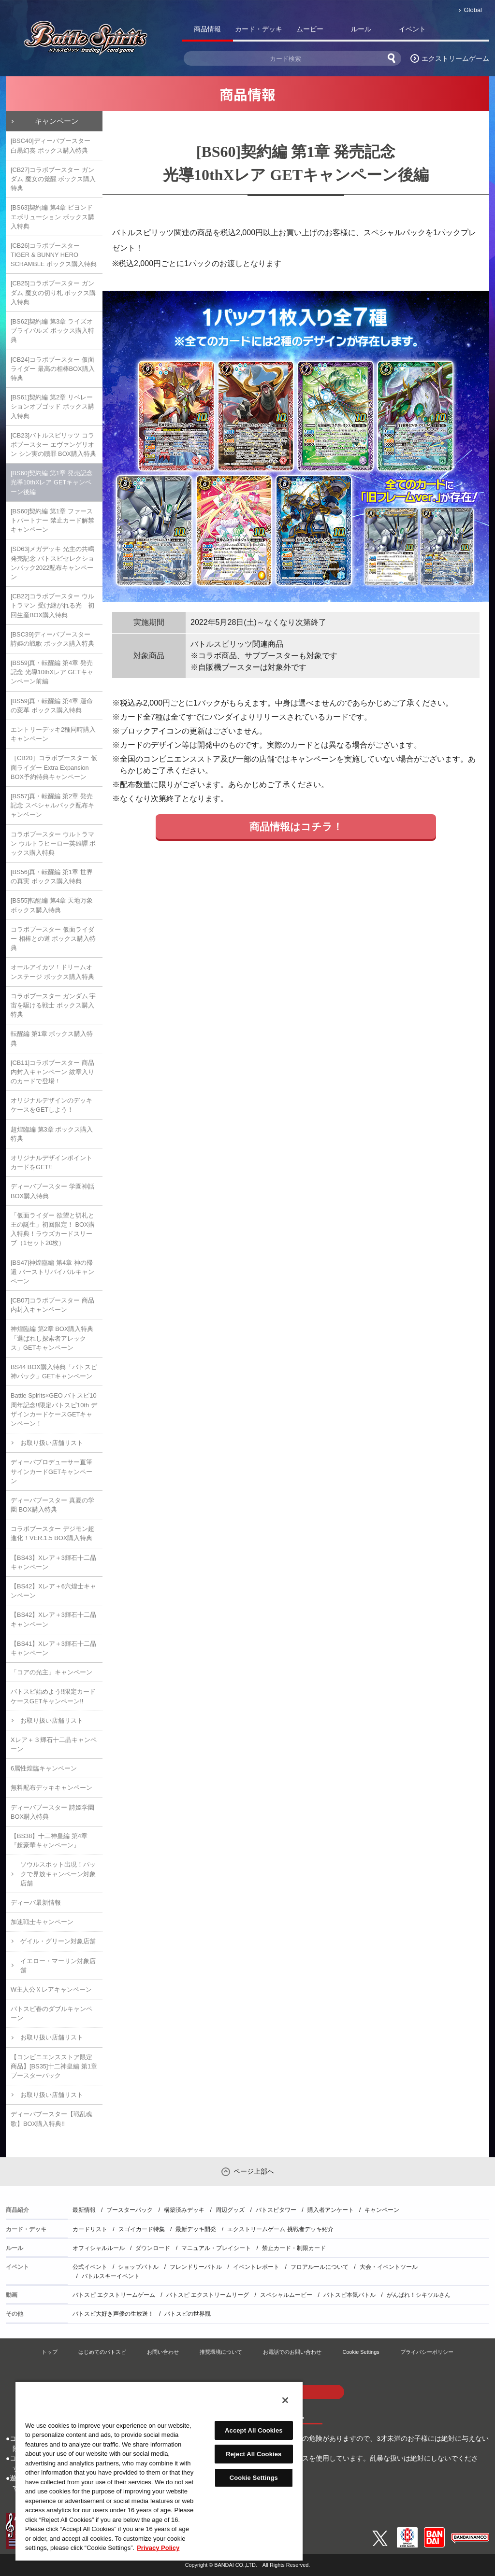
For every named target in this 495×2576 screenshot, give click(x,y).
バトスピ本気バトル (349, 2295)
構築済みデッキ (184, 2210)
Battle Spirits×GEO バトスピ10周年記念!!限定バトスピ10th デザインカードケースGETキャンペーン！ (54, 1409)
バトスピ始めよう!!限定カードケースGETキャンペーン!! (53, 1696)
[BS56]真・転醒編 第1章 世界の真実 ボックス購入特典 (52, 876)
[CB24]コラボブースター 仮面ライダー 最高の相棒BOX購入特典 (53, 369)
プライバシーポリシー (426, 2352)
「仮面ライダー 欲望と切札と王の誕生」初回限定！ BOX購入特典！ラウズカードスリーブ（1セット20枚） (53, 1229)
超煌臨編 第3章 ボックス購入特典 (52, 1134)
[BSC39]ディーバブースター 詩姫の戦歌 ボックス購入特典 (52, 639)
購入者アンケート (330, 2210)
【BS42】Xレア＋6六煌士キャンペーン (53, 1591)
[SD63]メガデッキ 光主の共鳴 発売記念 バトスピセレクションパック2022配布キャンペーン (52, 562)
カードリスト (90, 2229)
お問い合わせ (163, 2352)
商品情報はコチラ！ (296, 826)
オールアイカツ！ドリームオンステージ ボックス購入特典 (52, 971)
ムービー (309, 29)
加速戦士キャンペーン (42, 1921)
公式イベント (90, 2267)
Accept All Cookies (254, 2430)
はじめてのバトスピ (102, 2352)
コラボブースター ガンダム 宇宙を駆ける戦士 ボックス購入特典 (53, 1005)
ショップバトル (138, 2267)
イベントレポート (256, 2267)
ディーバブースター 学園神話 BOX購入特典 (52, 1191)
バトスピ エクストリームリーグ (207, 2295)
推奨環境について (221, 2352)
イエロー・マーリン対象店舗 (58, 1965)
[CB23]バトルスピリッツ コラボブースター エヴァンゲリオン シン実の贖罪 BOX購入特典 (53, 444)
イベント (412, 29)
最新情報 (84, 2210)
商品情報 (207, 29)
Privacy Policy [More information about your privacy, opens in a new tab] (158, 2547)
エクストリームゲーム (455, 58)
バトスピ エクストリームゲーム (114, 2295)
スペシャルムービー (286, 2295)
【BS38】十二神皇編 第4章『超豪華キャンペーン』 (49, 1840)
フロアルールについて (320, 2267)
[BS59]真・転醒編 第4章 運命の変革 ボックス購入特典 (52, 705)
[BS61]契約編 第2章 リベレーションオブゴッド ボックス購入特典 (52, 406)
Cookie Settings (360, 2352)
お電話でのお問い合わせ (292, 2352)
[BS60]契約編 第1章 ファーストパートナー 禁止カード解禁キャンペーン (52, 520)
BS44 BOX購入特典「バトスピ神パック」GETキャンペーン (54, 1371)
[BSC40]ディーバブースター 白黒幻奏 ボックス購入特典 (50, 145)
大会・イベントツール (389, 2267)
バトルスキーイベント (111, 2276)
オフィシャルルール (99, 2248)
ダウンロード (152, 2248)
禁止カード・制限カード (294, 2248)
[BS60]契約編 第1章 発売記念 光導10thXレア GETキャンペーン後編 (52, 482)
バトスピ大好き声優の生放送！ (113, 2313)
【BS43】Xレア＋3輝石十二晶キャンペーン (53, 1562)
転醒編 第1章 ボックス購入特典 (52, 1038)
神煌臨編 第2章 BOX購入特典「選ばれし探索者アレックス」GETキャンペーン (52, 1338)
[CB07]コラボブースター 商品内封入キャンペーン (52, 1305)
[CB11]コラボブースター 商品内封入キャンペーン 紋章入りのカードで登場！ (52, 1072)
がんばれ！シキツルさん (419, 2295)
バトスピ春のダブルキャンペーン (51, 2013)
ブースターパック (129, 2210)
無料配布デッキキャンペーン (51, 1787)
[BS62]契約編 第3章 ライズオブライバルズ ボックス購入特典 (52, 330)
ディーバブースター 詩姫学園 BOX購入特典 (52, 1812)
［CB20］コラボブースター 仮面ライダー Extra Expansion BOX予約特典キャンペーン (54, 767)
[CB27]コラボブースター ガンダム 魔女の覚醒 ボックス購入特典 (53, 179)
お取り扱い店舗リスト (51, 1442)
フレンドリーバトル (196, 2267)
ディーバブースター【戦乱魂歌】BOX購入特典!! (51, 2118)
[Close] (285, 2400)
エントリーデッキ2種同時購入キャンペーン (53, 734)
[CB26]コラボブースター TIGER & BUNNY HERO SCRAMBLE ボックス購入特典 (54, 255)
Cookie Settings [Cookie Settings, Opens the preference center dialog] (254, 2477)
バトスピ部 (463, 31)
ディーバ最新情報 (36, 1902)
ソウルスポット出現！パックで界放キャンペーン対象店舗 (58, 1873)
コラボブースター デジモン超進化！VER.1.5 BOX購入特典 (52, 1533)
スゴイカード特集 (141, 2229)
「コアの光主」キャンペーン (51, 1672)
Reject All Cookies (253, 2454)
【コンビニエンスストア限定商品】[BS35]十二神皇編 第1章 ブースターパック (54, 2066)
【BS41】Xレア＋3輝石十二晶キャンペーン (53, 1648)
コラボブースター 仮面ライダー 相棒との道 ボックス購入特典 (53, 938)
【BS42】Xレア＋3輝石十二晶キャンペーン (53, 1619)
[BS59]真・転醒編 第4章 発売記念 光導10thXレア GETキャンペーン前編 (52, 672)
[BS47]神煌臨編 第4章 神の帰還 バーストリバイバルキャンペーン (52, 1272)
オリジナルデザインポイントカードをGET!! (51, 1162)
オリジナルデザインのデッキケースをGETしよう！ (51, 1105)
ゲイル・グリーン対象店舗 (58, 1941)
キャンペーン (56, 121)
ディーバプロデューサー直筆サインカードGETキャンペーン (51, 1471)
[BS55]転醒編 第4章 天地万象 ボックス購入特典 (52, 905)
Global (473, 10)
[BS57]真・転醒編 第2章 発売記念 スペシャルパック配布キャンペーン (52, 805)
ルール (361, 29)
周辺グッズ (230, 2210)
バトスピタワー (276, 2210)
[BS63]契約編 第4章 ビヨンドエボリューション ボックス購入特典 (52, 216)
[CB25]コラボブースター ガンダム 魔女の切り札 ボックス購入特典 (53, 292)
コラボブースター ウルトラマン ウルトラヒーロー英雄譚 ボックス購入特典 (53, 843)
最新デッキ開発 (195, 2229)
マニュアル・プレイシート (216, 2248)
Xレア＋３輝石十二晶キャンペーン (54, 1744)
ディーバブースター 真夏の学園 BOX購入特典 (52, 1505)
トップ (50, 2352)
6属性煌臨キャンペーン (44, 1768)
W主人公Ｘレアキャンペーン (51, 1989)
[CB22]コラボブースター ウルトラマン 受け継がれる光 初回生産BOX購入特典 (52, 605)
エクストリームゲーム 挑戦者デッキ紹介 (280, 2229)
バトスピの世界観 (187, 2313)
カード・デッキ (258, 29)
